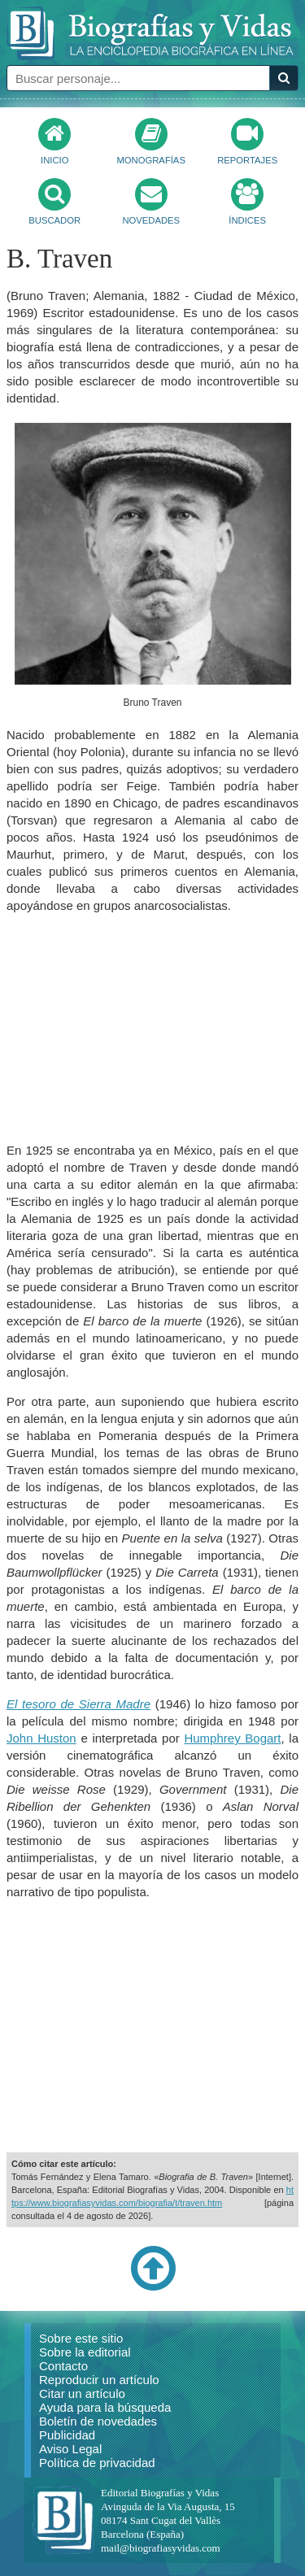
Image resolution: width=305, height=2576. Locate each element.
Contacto (63, 2366)
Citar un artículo (82, 2393)
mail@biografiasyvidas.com (160, 2548)
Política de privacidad (97, 2462)
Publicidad (67, 2435)
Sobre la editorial (85, 2352)
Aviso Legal (70, 2449)
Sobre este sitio (81, 2338)
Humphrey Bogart (232, 1738)
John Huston (41, 1738)
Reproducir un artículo (99, 2380)
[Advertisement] (153, 1027)
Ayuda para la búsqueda (105, 2407)
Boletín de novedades (98, 2421)
